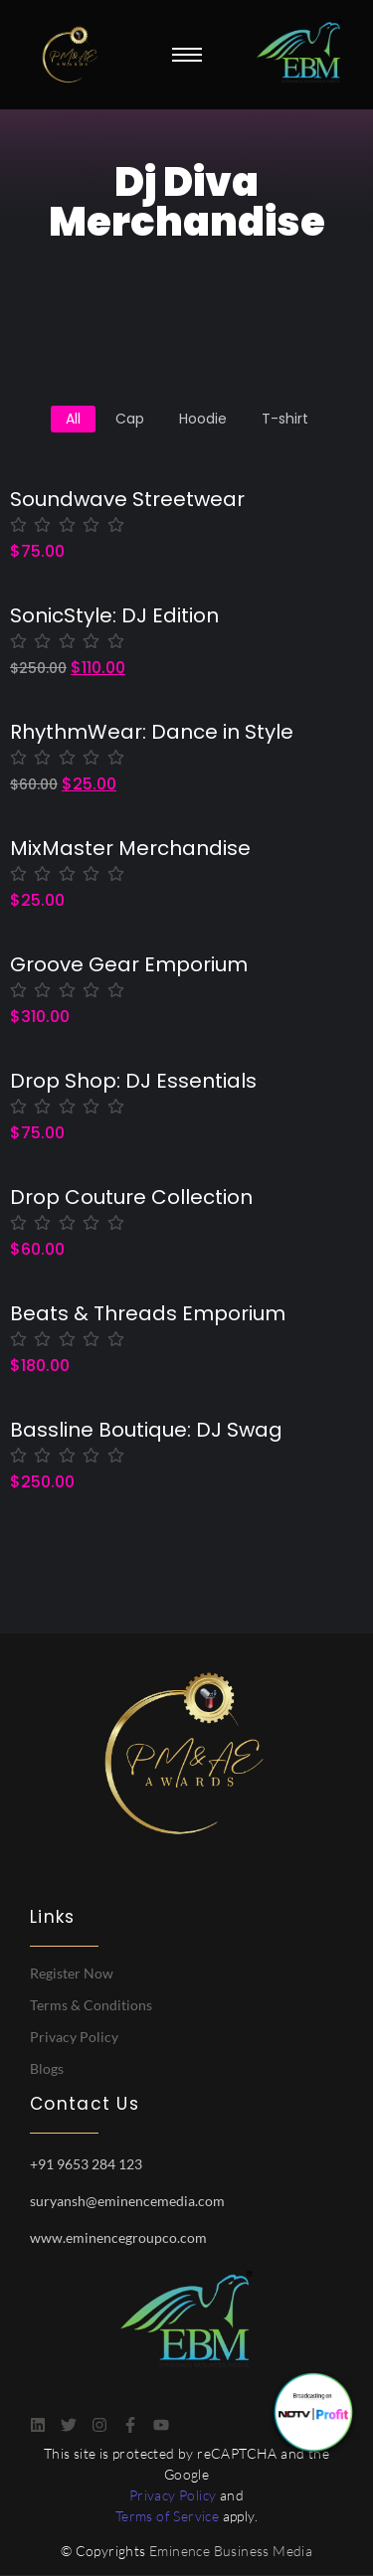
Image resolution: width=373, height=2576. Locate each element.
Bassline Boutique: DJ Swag (146, 1430)
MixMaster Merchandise (130, 848)
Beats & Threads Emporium (147, 1313)
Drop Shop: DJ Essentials (133, 1081)
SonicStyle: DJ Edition (114, 615)
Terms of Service (167, 2515)
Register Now (71, 1973)
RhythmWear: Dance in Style (151, 732)
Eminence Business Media (230, 2550)
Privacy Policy (74, 2036)
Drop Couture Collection (131, 1197)
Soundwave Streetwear (127, 499)
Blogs (47, 2068)
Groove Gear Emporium (129, 964)
